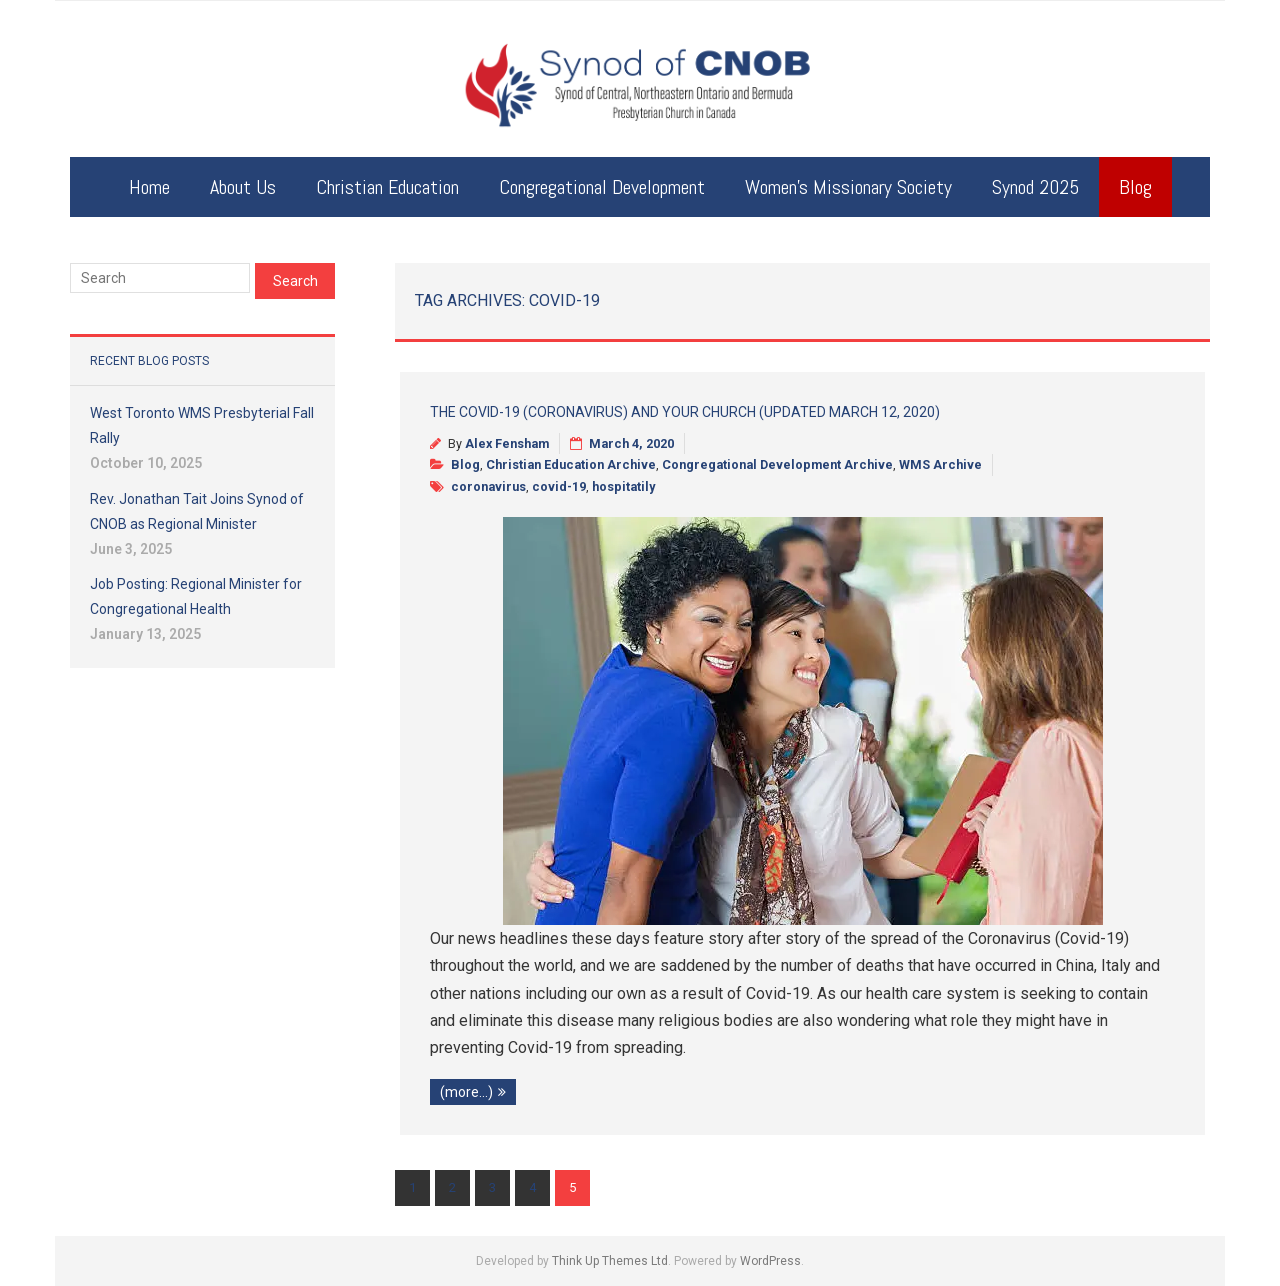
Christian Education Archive (571, 464)
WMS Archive (940, 464)
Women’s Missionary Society (848, 187)
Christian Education (387, 187)
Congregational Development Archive (777, 464)
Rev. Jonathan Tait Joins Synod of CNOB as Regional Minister (197, 511)
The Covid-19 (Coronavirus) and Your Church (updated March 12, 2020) (685, 412)
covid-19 (559, 486)
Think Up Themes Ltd (610, 1261)
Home (149, 187)
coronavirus (488, 486)
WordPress (770, 1261)
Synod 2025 (1035, 187)
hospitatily (623, 486)
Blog (1135, 187)
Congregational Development (602, 187)
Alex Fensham (507, 443)
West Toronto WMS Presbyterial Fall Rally (202, 425)
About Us (243, 187)
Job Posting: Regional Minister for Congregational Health (196, 596)
